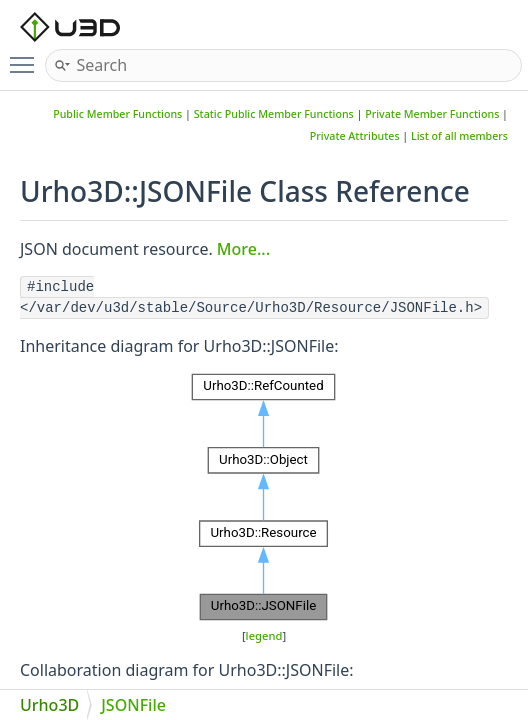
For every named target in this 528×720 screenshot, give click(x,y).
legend (264, 635)
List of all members (459, 136)
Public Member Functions (117, 114)
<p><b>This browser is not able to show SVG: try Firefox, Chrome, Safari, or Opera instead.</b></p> (264, 497)
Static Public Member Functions (274, 114)
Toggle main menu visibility (27, 57)
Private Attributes (355, 136)
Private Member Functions (432, 114)
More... (243, 249)
